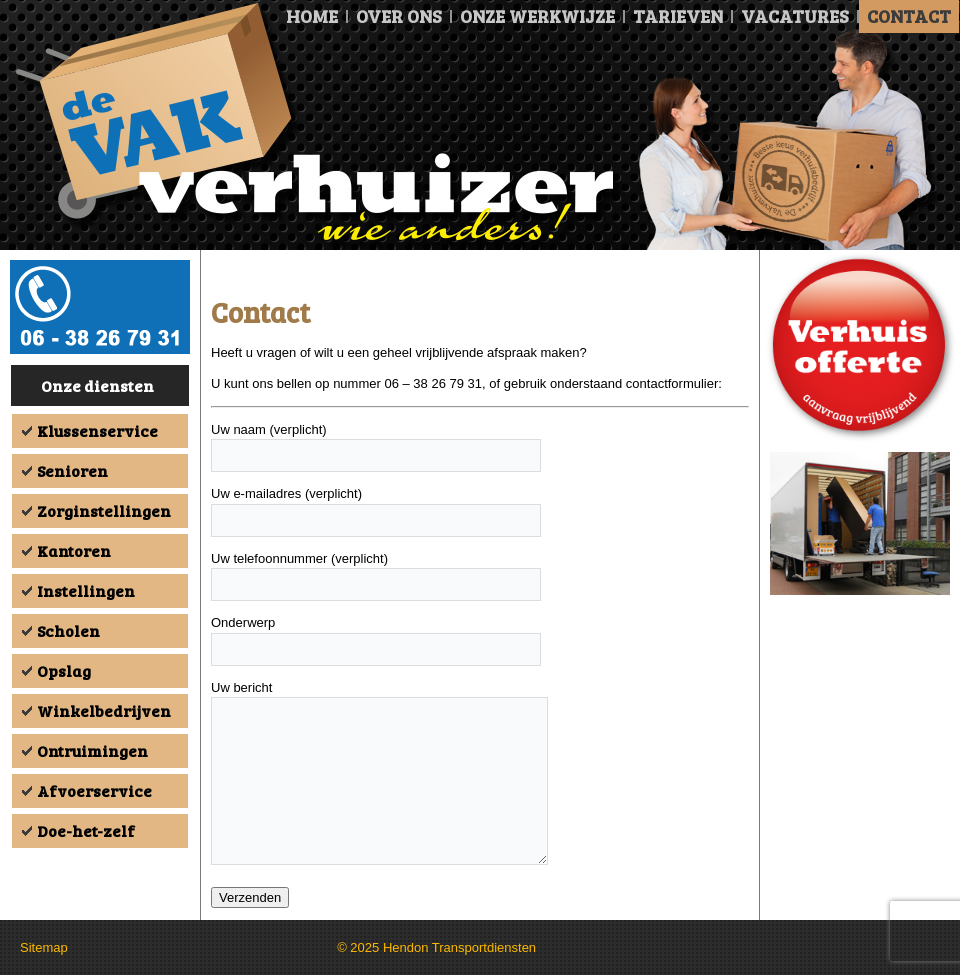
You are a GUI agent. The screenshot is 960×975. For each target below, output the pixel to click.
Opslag (64, 670)
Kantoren (74, 550)
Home (312, 16)
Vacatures (795, 16)
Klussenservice (97, 430)
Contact (909, 16)
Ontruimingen (92, 750)
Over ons (399, 16)
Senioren (72, 470)
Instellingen (86, 590)
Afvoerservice (94, 790)
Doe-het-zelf (86, 830)
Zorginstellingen (104, 510)
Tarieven (678, 16)
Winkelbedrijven (104, 710)
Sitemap (44, 947)
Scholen (68, 630)
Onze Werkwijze (537, 16)
